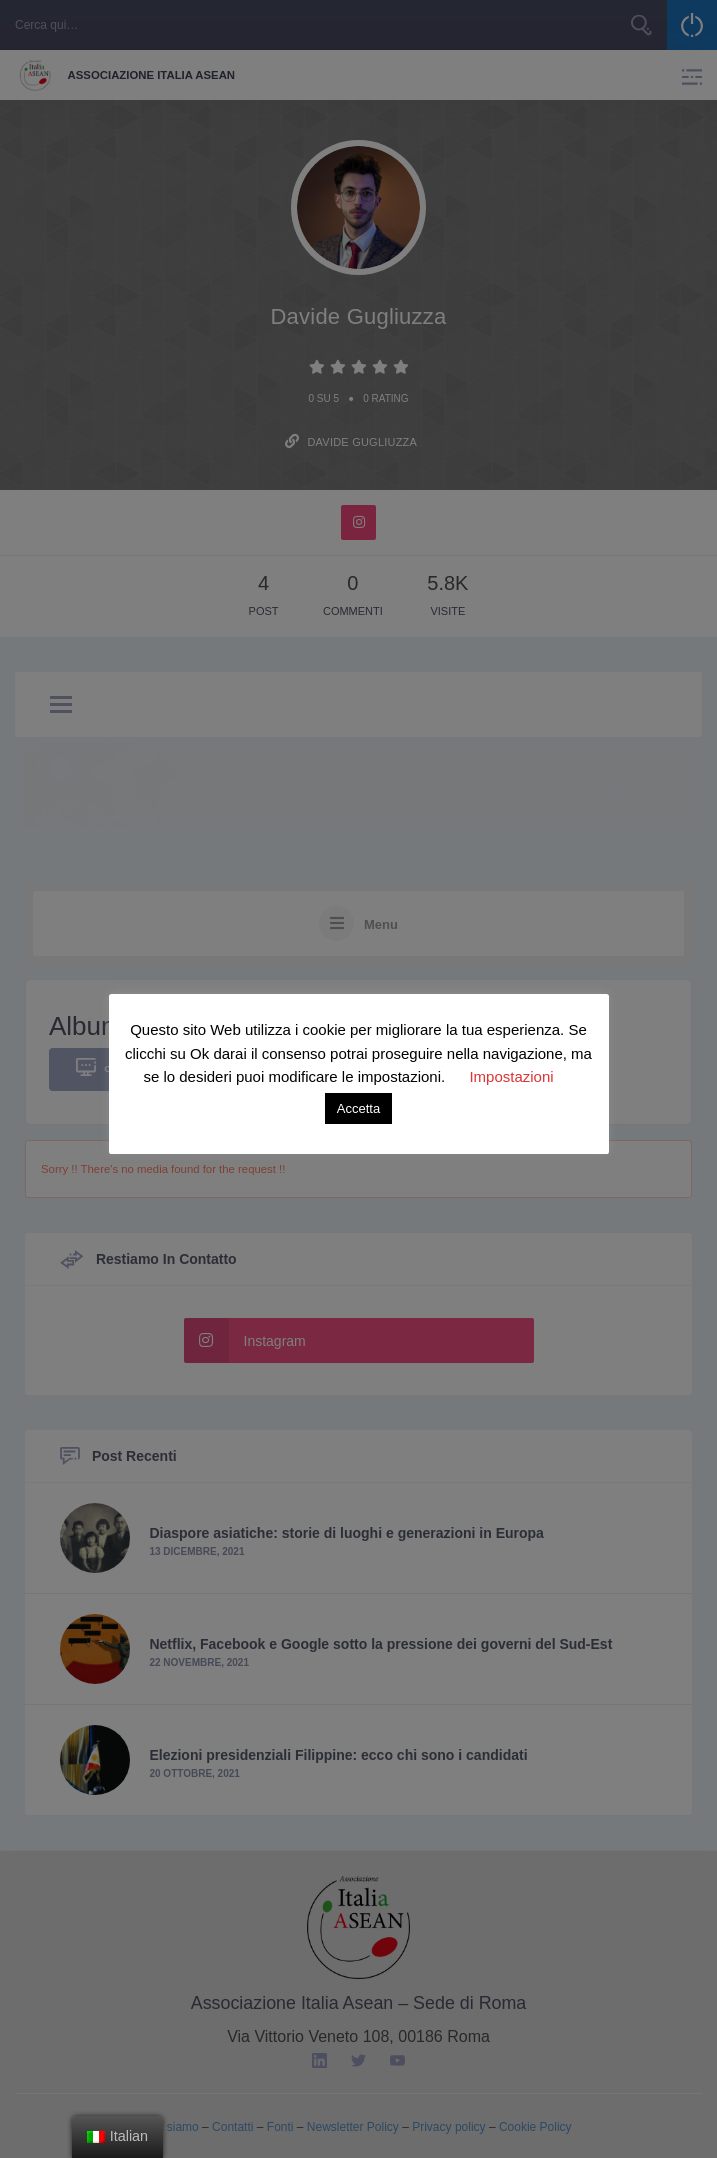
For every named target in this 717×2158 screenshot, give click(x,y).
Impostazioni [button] (511, 1076)
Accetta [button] (358, 1108)
